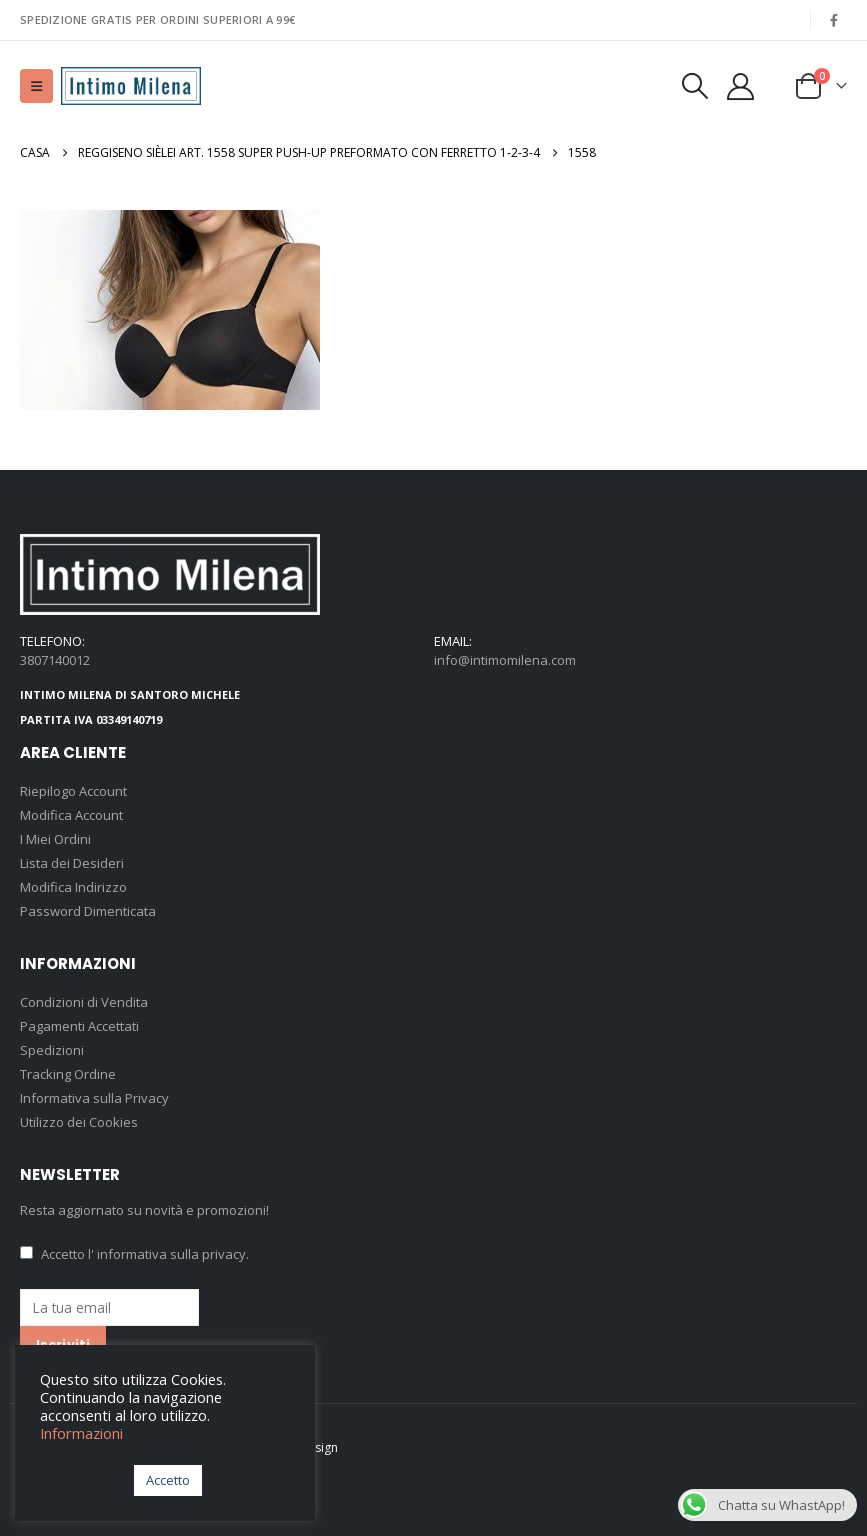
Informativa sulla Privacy (94, 1098)
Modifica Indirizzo (73, 887)
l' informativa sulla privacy (167, 1254)
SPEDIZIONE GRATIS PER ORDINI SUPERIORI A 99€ (157, 19)
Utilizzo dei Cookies (79, 1122)
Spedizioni (52, 1050)
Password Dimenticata (88, 911)
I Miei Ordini (55, 839)
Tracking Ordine (68, 1074)
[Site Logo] (131, 86)
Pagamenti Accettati (79, 1026)
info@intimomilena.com (505, 660)
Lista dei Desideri (72, 863)
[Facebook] (834, 20)
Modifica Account (71, 815)
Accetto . (134, 1254)
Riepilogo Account (73, 791)
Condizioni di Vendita (84, 1002)
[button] (36, 86)
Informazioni (81, 1433)
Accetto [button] (168, 1480)
